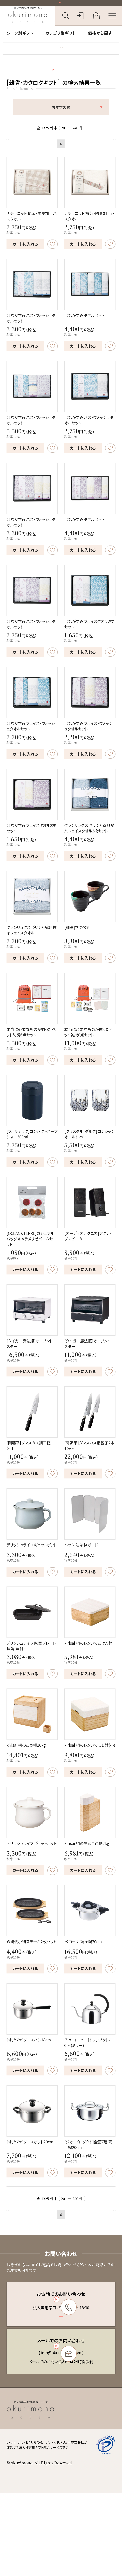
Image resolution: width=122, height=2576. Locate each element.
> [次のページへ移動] (101, 175)
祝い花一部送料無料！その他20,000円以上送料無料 (63, 4)
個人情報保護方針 (84, 2484)
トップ (10, 73)
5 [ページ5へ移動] (51, 175)
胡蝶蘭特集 (18, 54)
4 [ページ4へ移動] (41, 175)
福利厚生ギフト (88, 54)
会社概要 (77, 2491)
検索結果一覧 (33, 73)
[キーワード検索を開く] (66, 19)
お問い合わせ (80, 2499)
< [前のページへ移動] (21, 175)
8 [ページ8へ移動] (81, 175)
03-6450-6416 (60, 2341)
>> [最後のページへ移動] (111, 175)
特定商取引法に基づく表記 (91, 2476)
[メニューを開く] (112, 19)
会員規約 (77, 2469)
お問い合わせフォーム (60, 2405)
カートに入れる (25, 275)
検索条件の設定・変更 (70, 93)
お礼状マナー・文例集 (52, 54)
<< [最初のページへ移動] (11, 175)
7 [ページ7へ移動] (71, 175)
